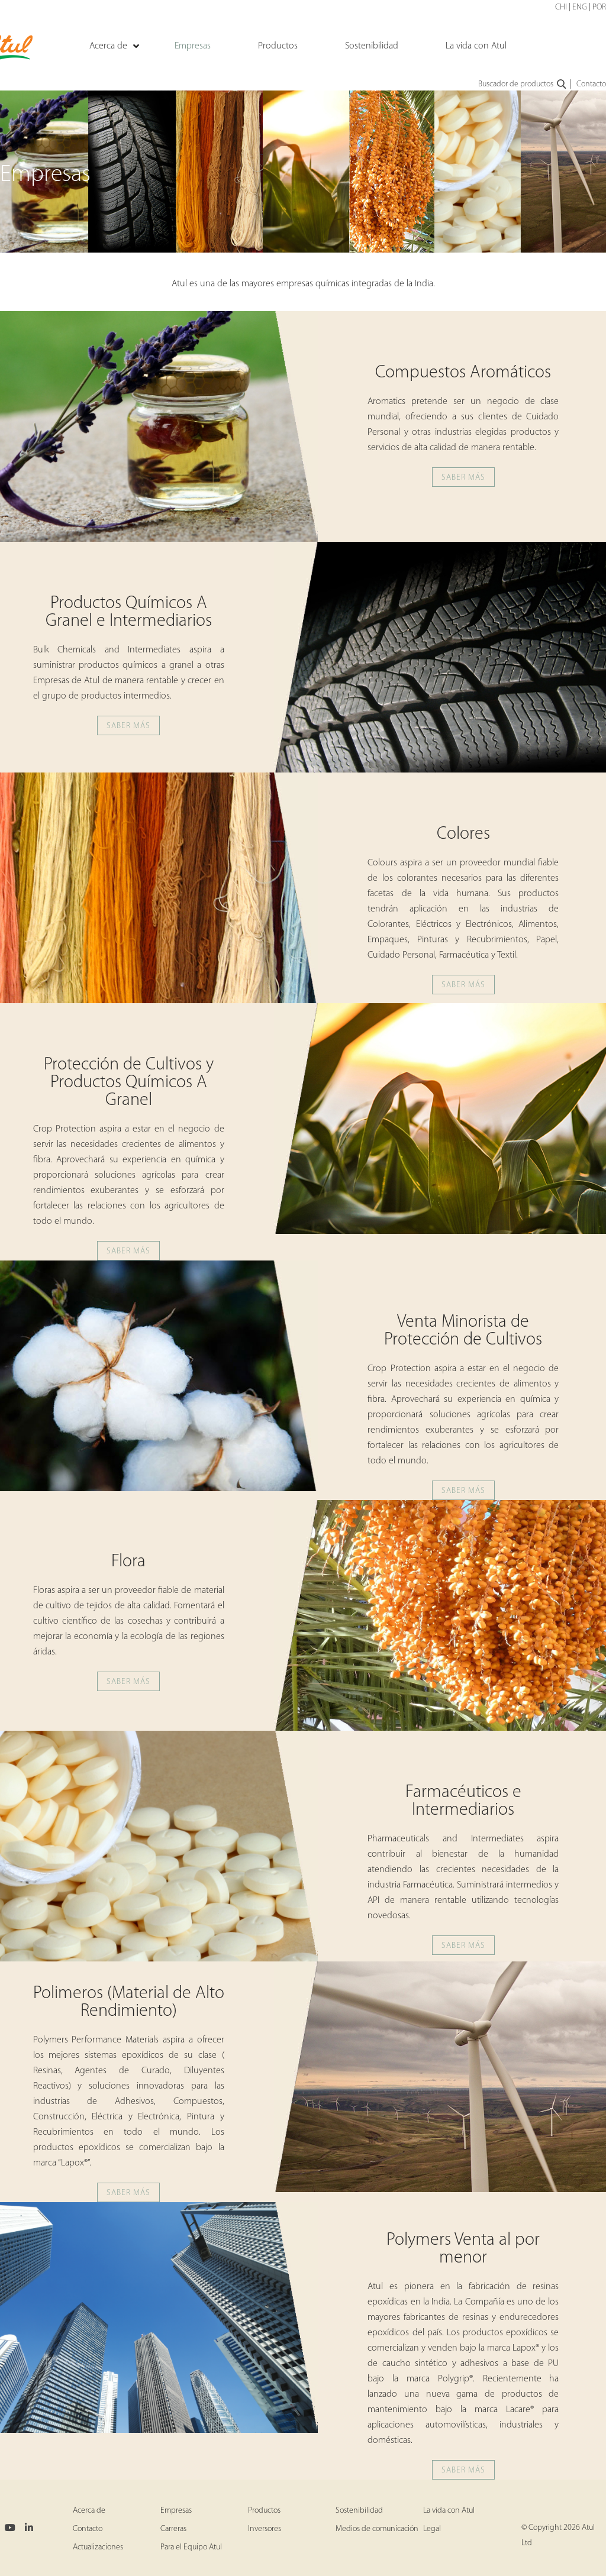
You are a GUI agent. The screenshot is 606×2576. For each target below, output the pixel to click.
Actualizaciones (98, 2547)
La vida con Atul (449, 2510)
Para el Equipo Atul (191, 2547)
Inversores (264, 2529)
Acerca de (89, 2510)
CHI (561, 7)
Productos (264, 2510)
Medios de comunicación (377, 2529)
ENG (579, 7)
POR (599, 7)
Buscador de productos (523, 85)
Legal (432, 2529)
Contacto (591, 84)
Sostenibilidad (359, 2510)
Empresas (176, 2510)
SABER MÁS (463, 477)
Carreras (173, 2529)
